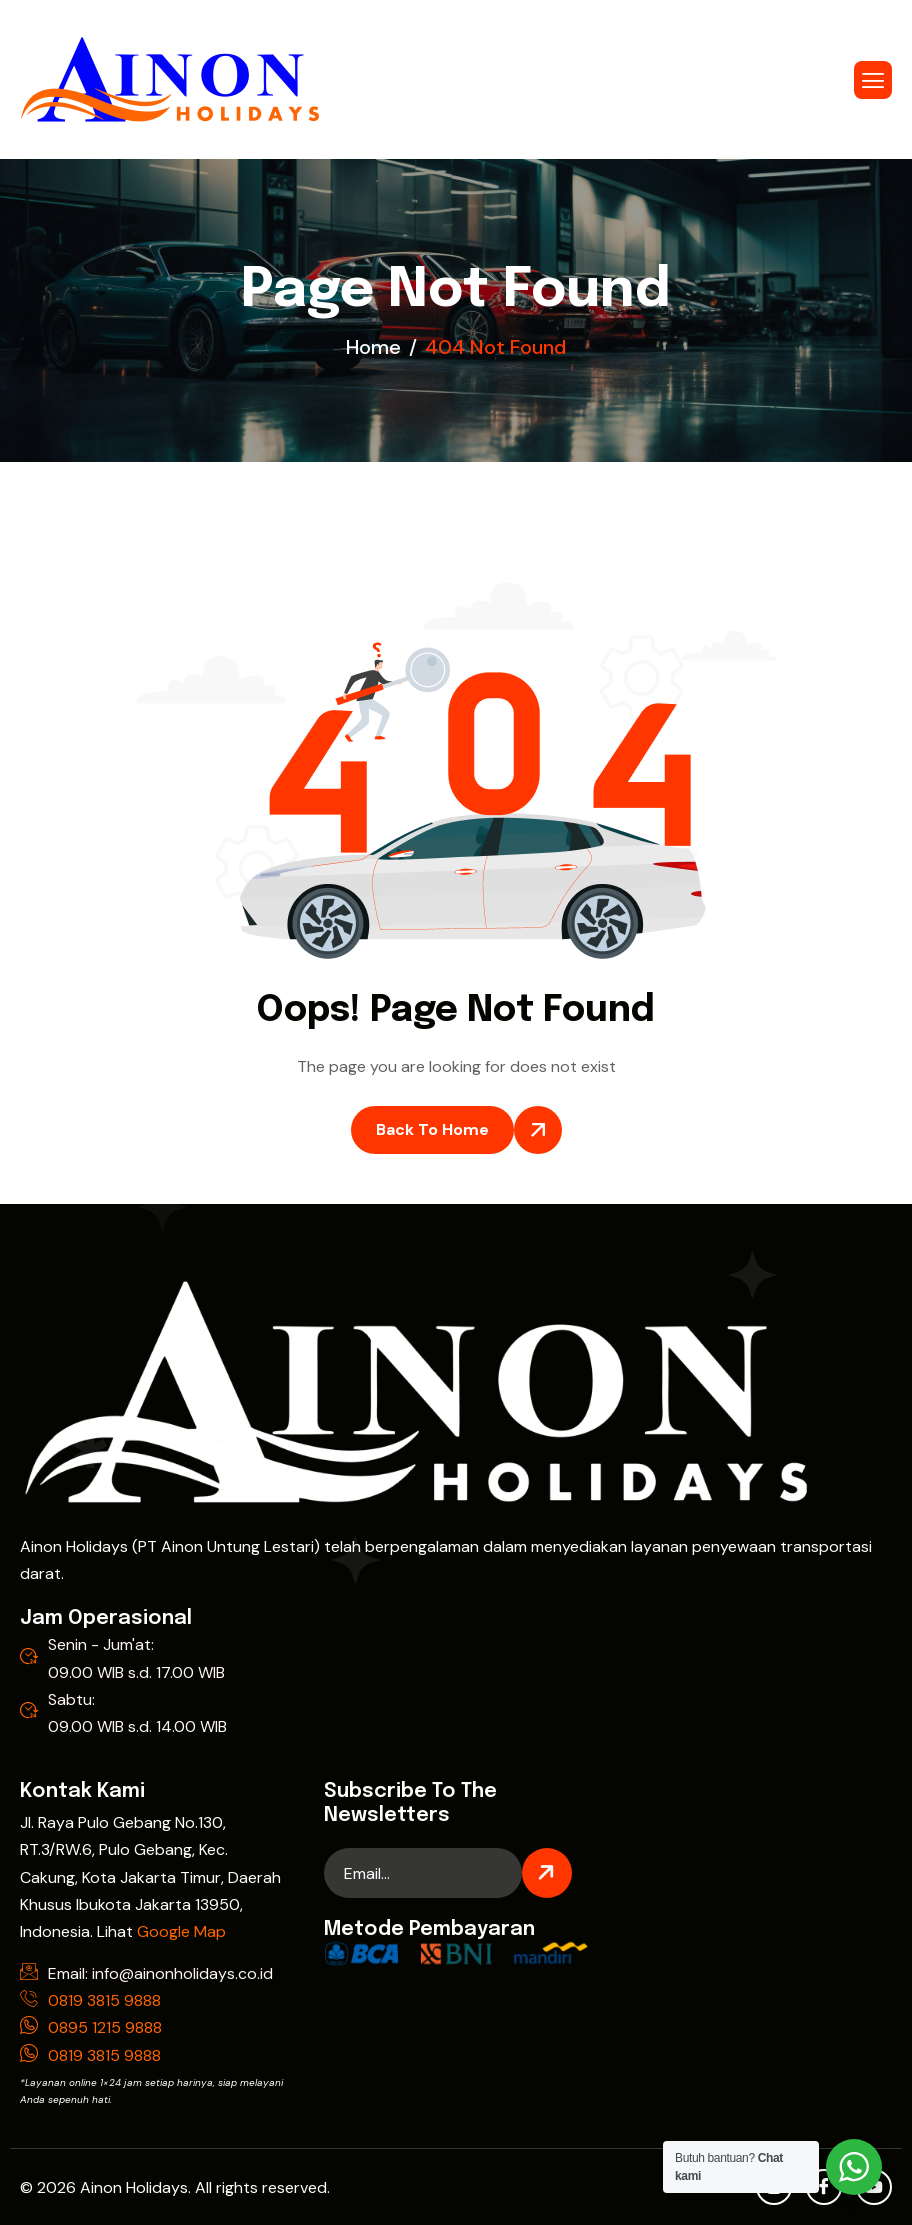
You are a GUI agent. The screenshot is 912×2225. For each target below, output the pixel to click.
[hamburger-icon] (873, 80)
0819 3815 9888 (104, 2000)
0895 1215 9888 (105, 2027)
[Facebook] (824, 2187)
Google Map (181, 1931)
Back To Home (432, 1129)
